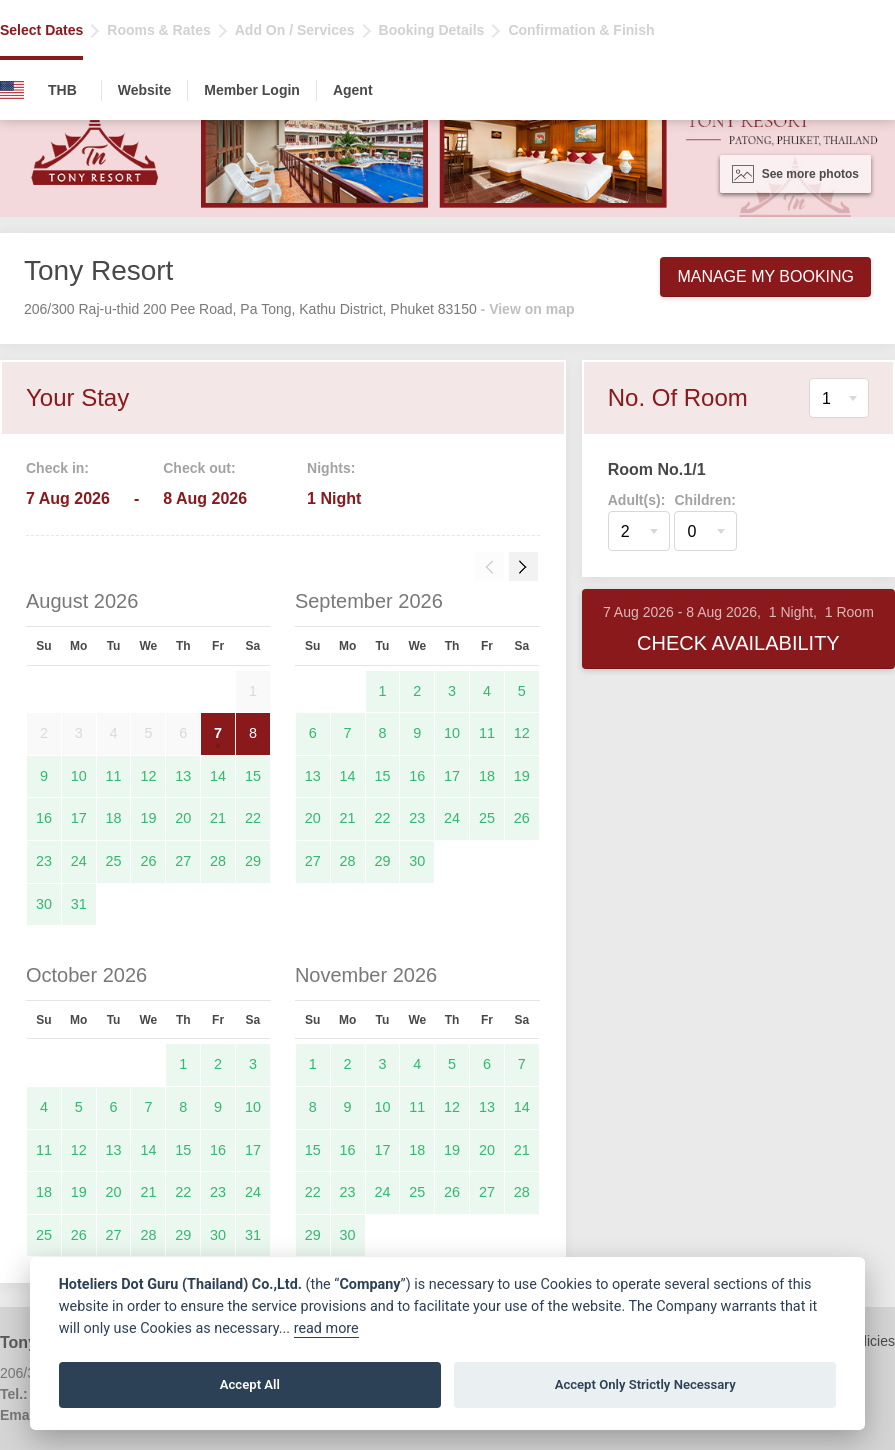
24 (79, 861)
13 (183, 776)
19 (148, 818)
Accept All (250, 1384)
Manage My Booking (765, 276)
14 (218, 776)
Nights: (331, 468)
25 (114, 861)
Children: (704, 500)
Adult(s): (637, 500)
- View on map (528, 309)
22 (253, 818)
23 (44, 861)
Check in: (57, 468)
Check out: (199, 468)
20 (183, 818)
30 (44, 904)
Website (144, 90)
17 (79, 818)
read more (326, 1328)
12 (148, 776)
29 (253, 861)
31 (79, 904)
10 (79, 776)
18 (114, 818)
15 (253, 776)
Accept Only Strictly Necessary (645, 1384)
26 (148, 861)
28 (218, 861)
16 (44, 818)
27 (183, 861)
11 (114, 776)
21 (218, 818)
